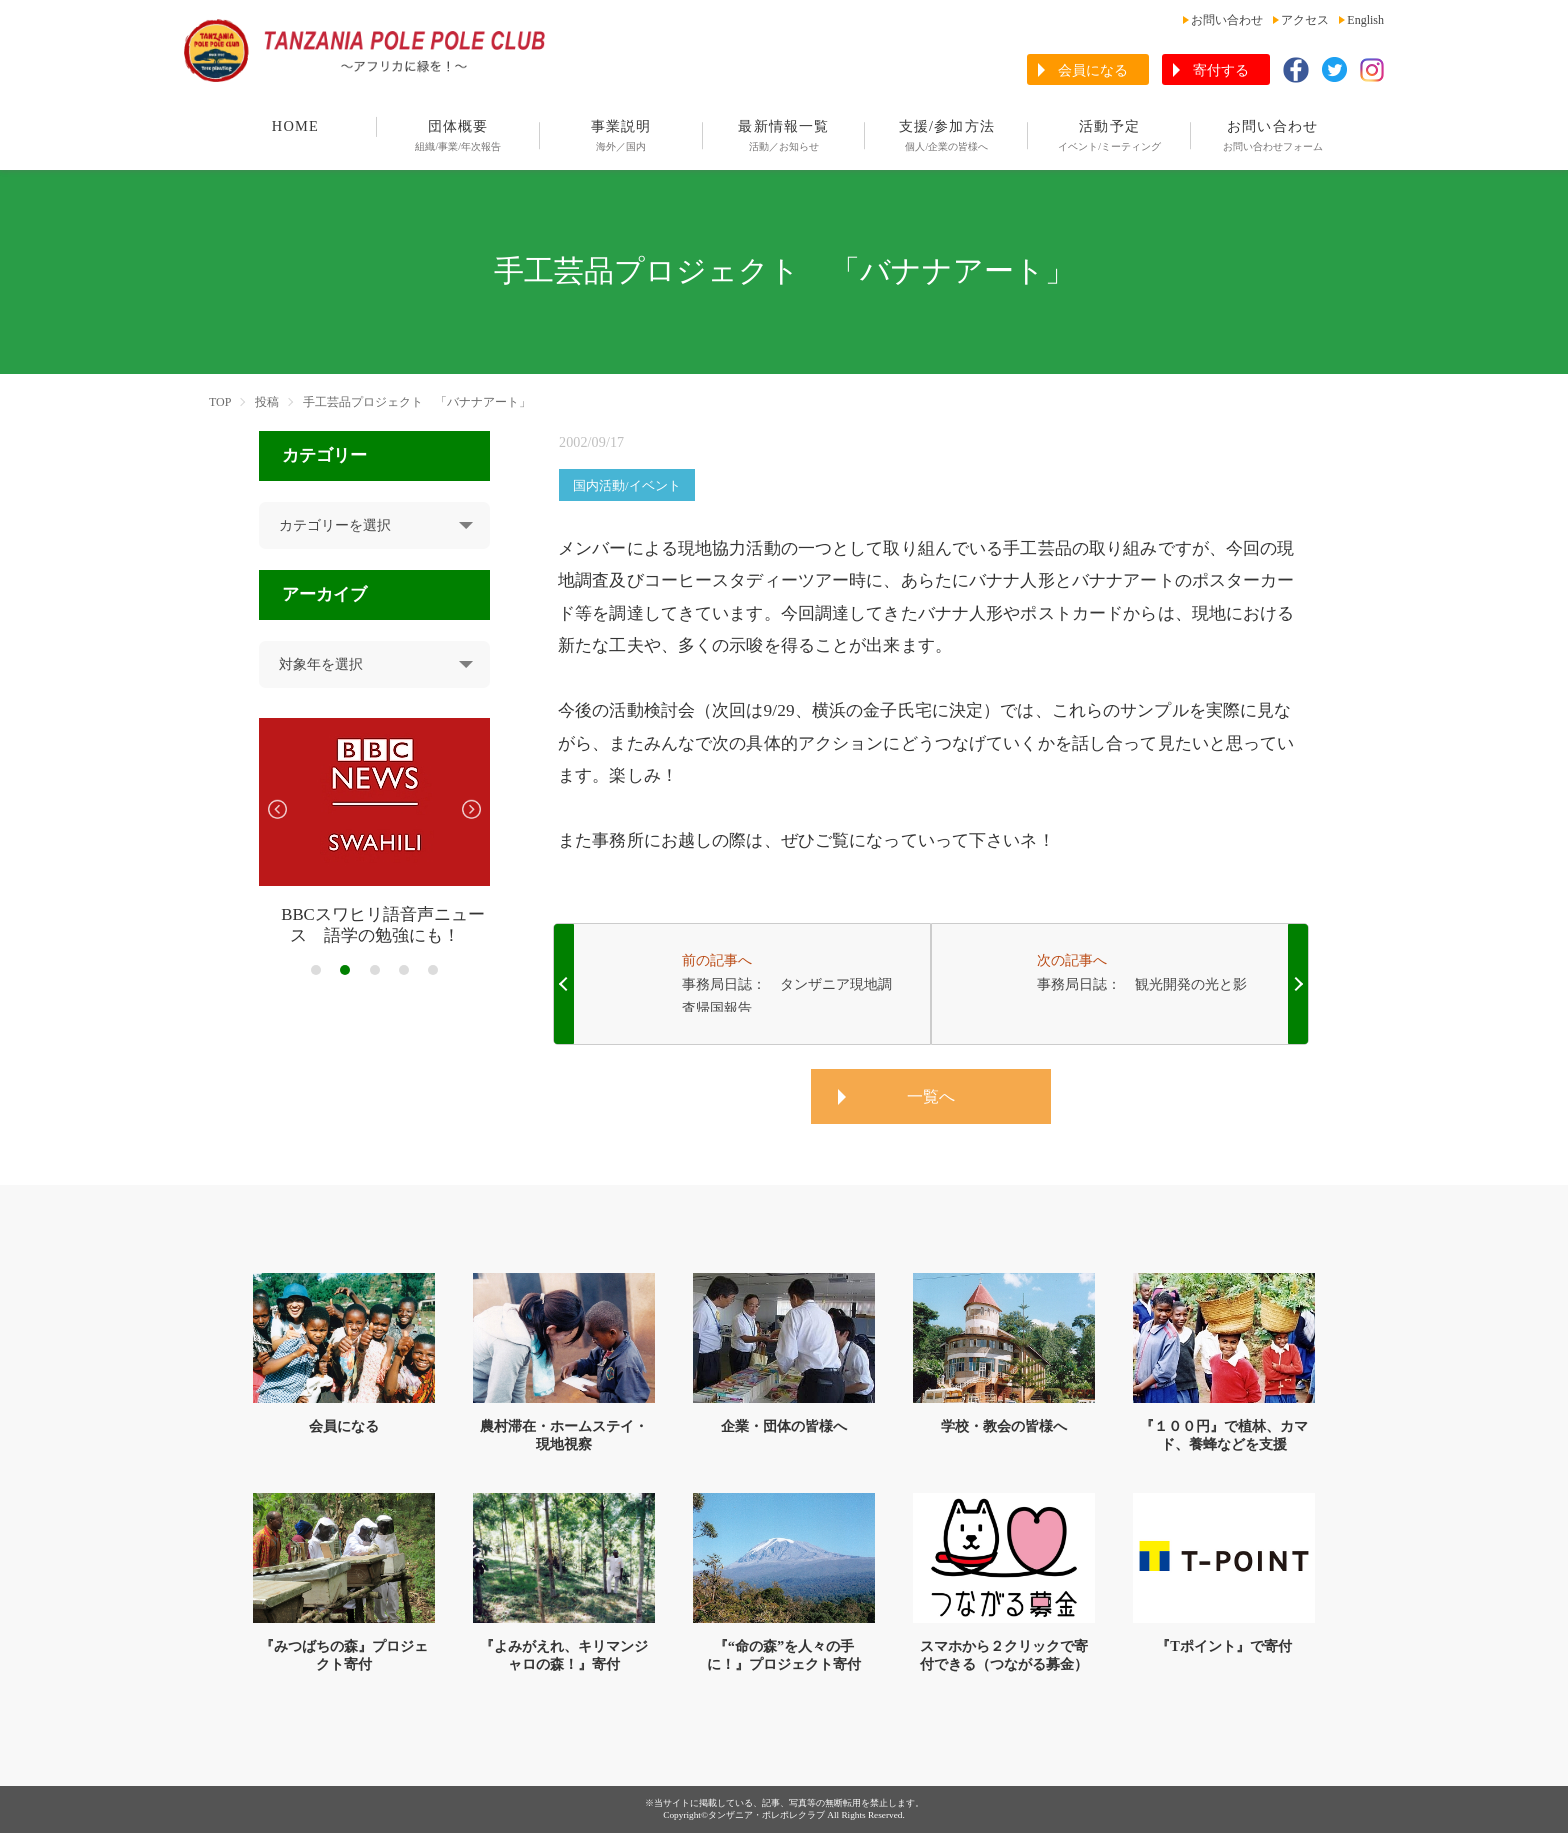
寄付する (1221, 70)
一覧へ (931, 1096)
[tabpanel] (374, 832)
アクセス (1305, 20)
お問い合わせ (1227, 20)
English (1365, 20)
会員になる (1093, 70)
